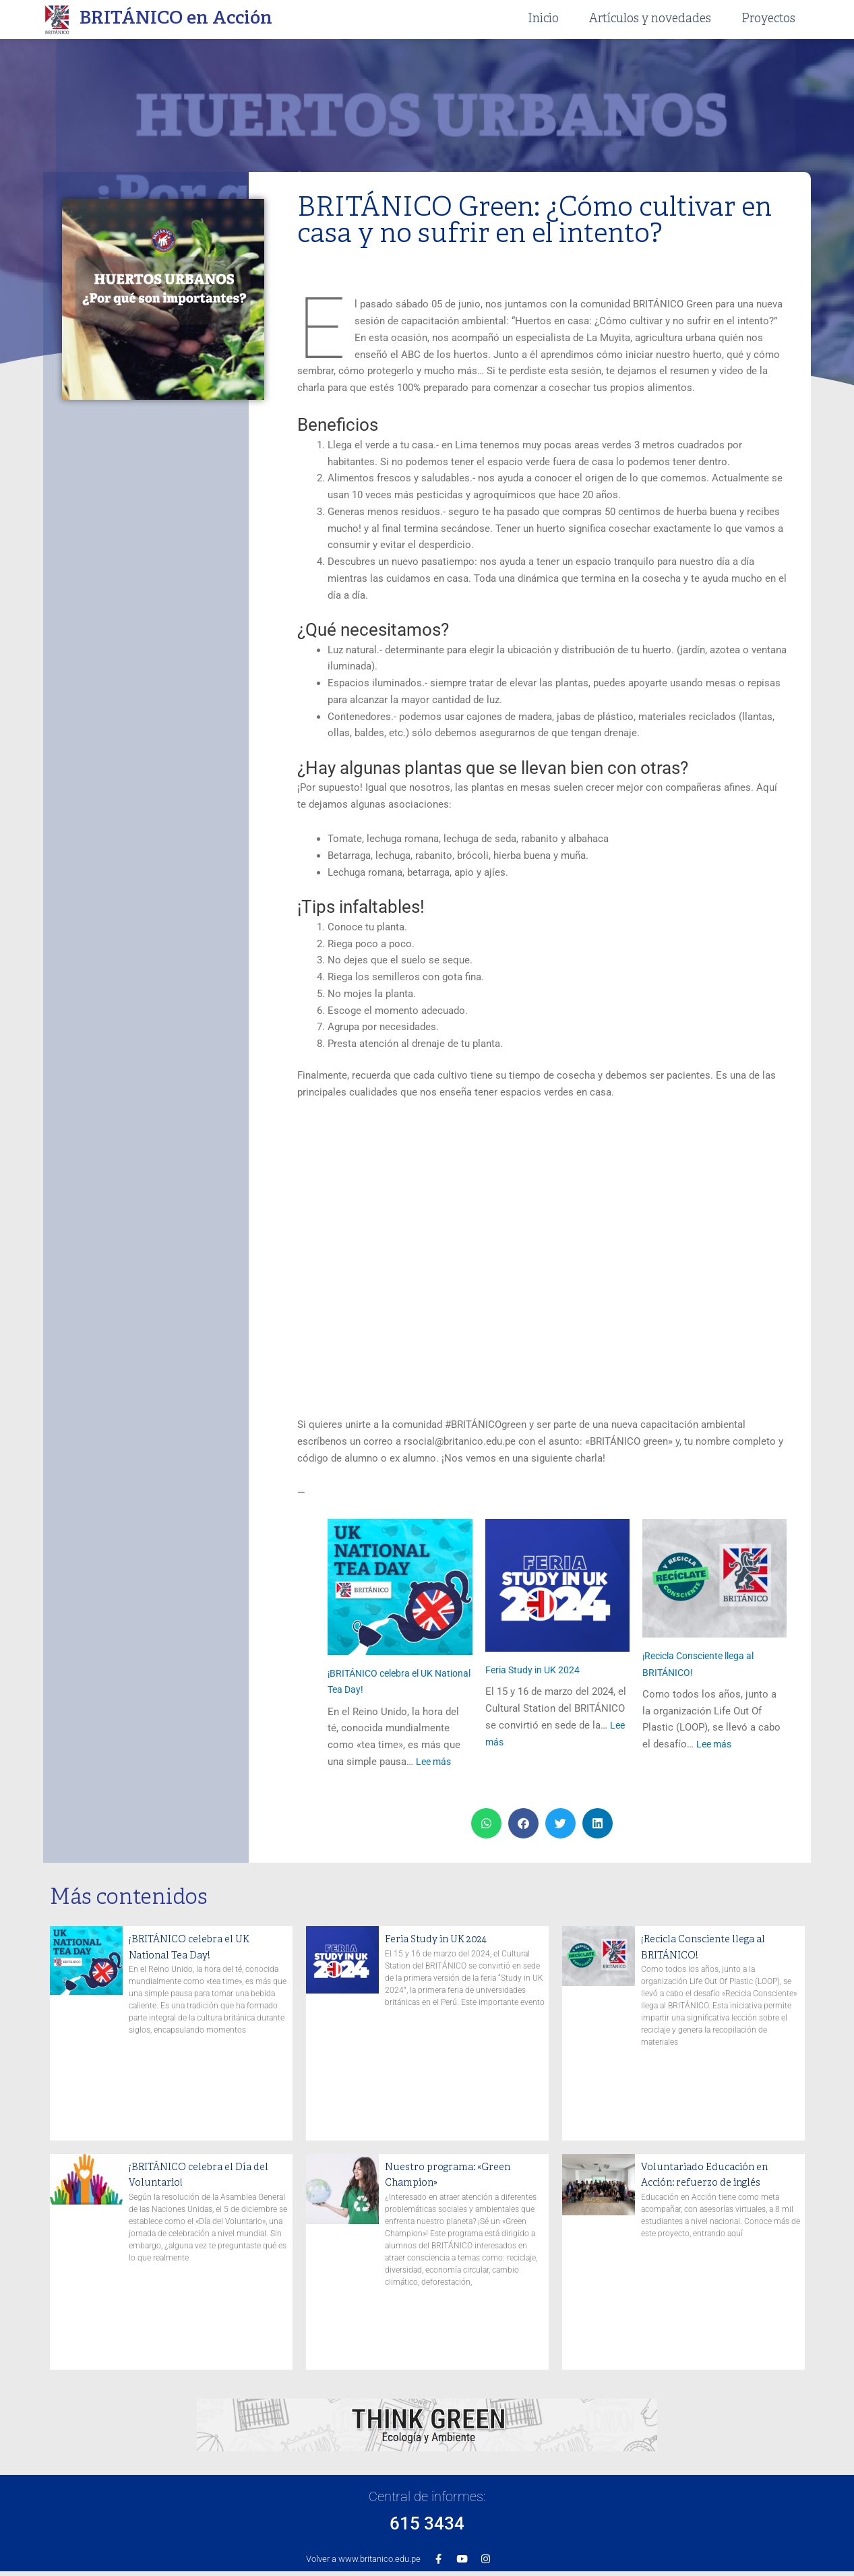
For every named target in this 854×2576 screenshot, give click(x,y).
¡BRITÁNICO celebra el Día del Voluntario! (203, 2174)
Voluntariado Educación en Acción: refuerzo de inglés (716, 2174)
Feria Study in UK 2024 (535, 1670)
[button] (486, 1823)
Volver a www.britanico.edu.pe (363, 2559)
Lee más (435, 1762)
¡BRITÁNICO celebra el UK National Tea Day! (203, 1947)
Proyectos (768, 19)
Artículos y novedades (650, 19)
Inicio (543, 19)
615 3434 (427, 2519)
